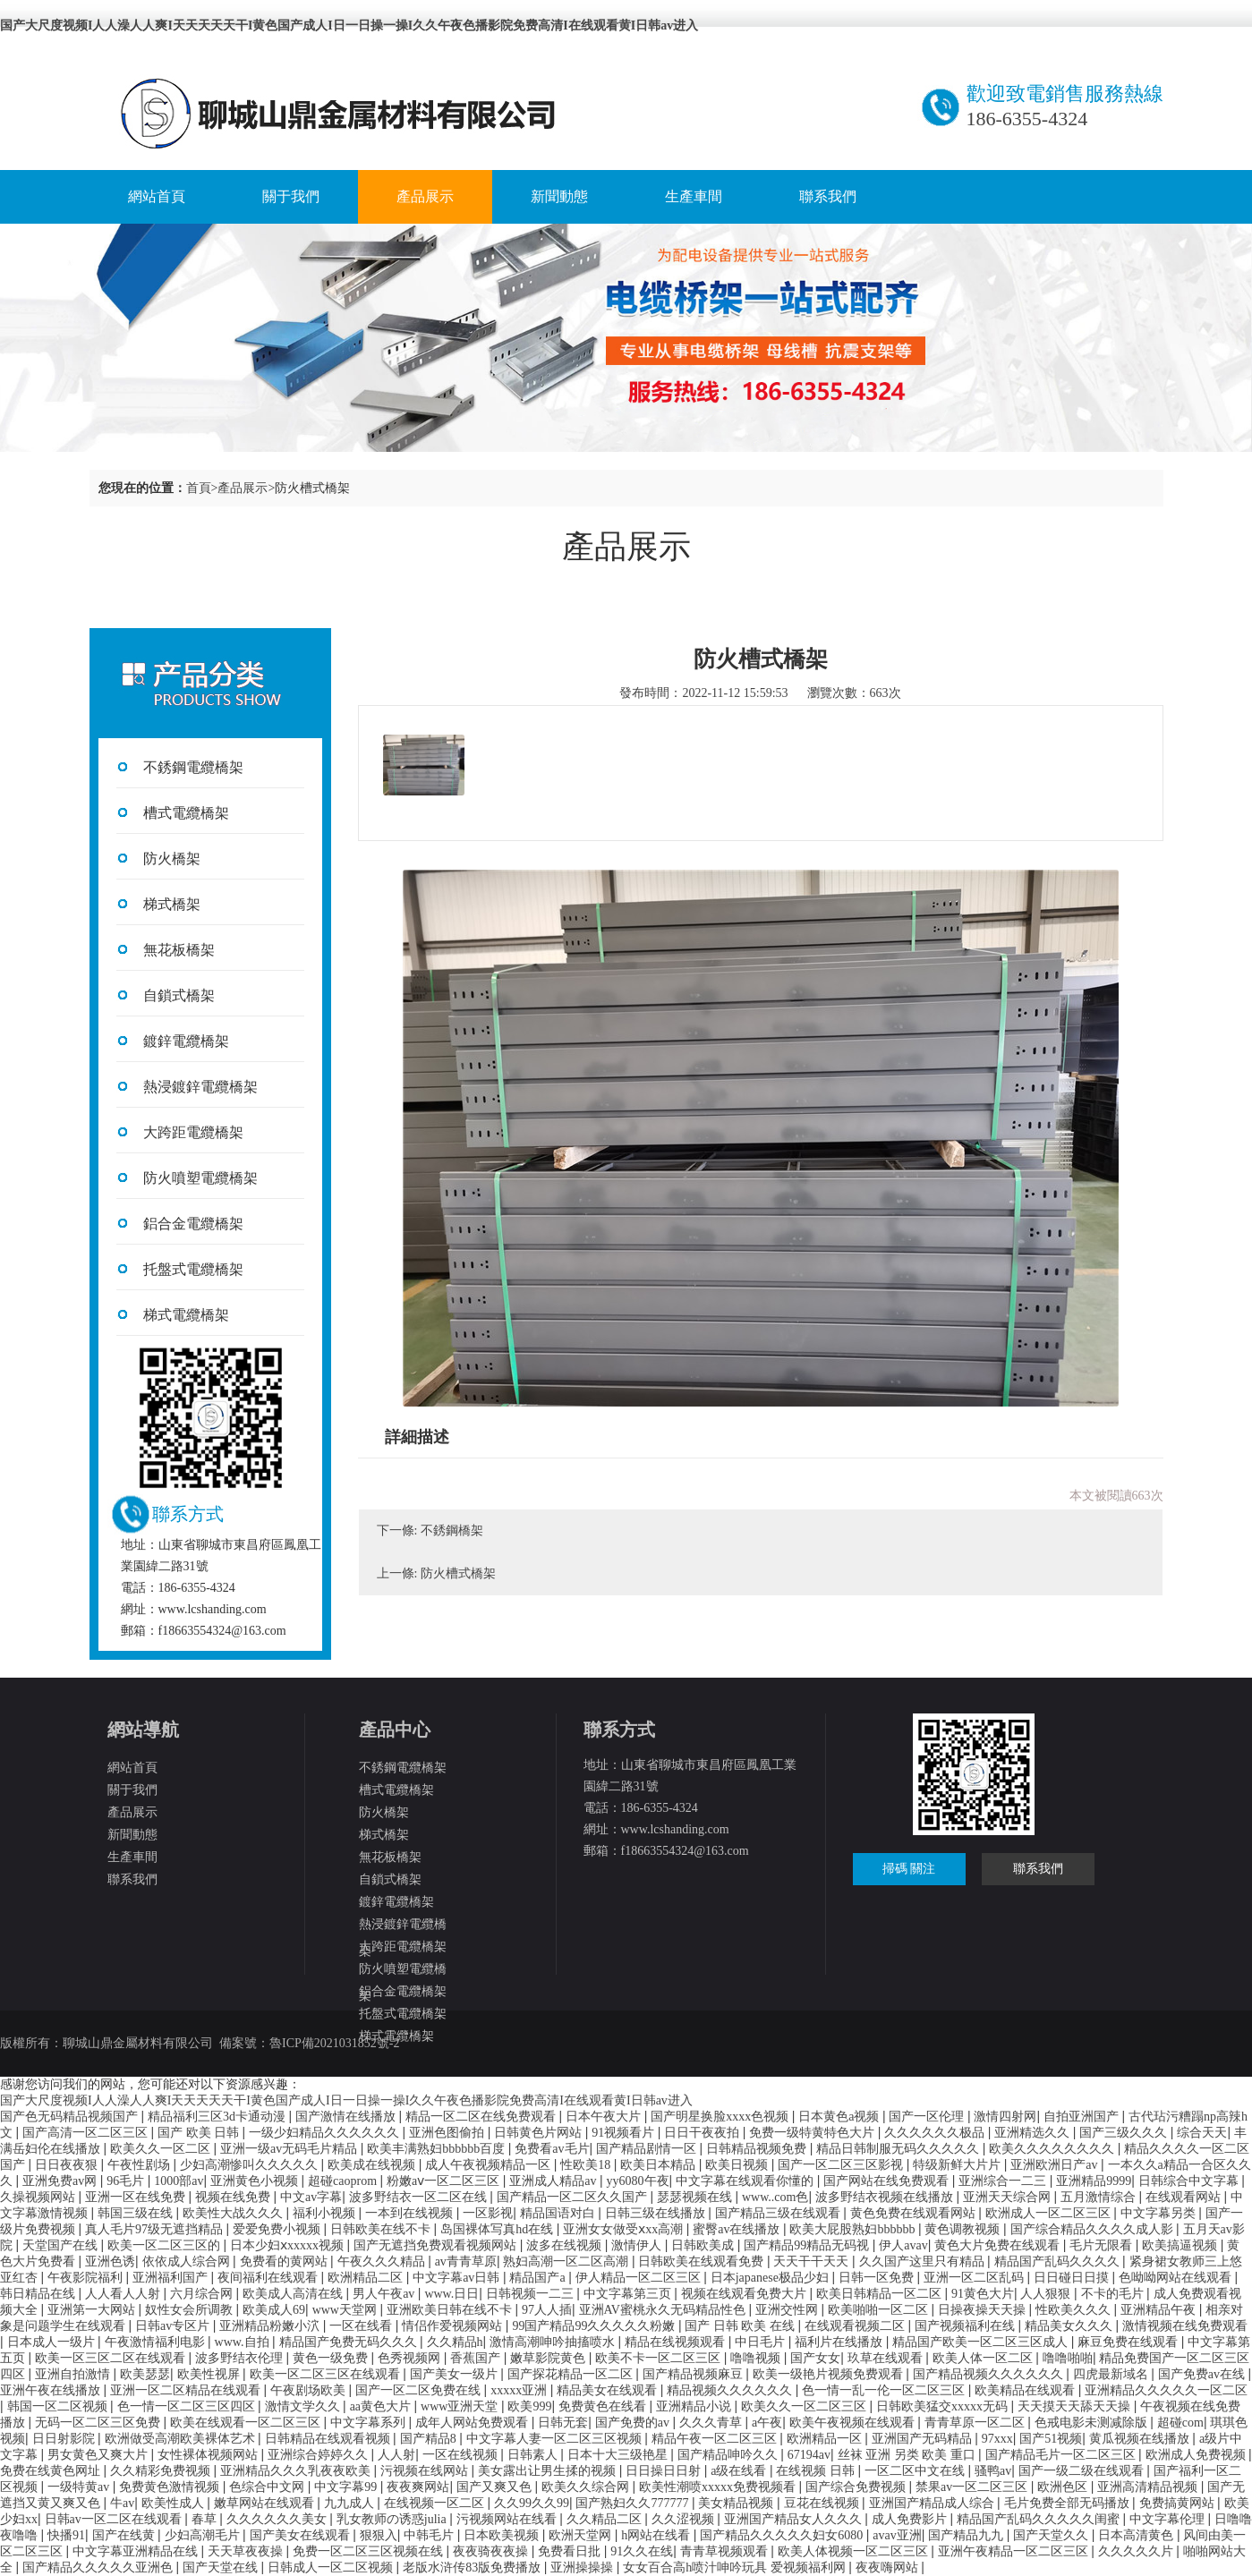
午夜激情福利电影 (157, 2342)
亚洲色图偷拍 (448, 2132)
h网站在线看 (657, 2535)
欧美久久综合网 (587, 2487)
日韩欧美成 (704, 2245)
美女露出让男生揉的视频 (548, 2471)
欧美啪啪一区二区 (880, 2310)
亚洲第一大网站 (93, 2310)
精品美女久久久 (1070, 2326)
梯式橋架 (171, 904)
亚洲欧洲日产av (1055, 2165)
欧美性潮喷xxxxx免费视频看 (719, 2487)
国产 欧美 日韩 (200, 2132)
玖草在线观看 (886, 2358)
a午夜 (767, 2422)
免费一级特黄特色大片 (813, 2132)
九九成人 (351, 2503)
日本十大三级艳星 (619, 2454)
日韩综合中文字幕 (1190, 2181)
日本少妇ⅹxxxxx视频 (288, 2245)
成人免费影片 (911, 2519)
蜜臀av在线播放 (738, 2229)
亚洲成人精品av (554, 2181)
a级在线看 (740, 2471)
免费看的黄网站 (285, 2261)
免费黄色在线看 (604, 2406)
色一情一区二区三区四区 (188, 2406)
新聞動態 (559, 196)
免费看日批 (571, 2551)
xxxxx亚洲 (520, 2390)
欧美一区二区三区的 (165, 2245)
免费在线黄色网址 (52, 2471)
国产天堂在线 (222, 2567)
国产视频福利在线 (966, 2326)
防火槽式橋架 (458, 1573)
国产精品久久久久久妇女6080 (783, 2535)
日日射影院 (65, 2438)
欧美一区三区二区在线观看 (112, 2358)
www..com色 (775, 2197)
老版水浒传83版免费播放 (473, 2567)
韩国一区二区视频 (59, 2406)
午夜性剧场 (140, 2165)
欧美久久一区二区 (162, 2148)
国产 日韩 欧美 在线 (741, 2326)
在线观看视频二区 (856, 2326)
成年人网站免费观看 (473, 2422)
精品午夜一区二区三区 (716, 2438)
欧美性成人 (174, 2503)
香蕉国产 (477, 2358)
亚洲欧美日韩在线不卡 (451, 2310)
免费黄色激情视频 (171, 2487)
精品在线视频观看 (676, 2342)
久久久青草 (712, 2422)
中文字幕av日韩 (458, 2277)
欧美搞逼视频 (1181, 2245)
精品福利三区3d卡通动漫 (218, 2116)
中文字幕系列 (369, 2422)
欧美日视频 (738, 2165)
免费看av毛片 (552, 2148)
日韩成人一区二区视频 (332, 2567)
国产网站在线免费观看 (887, 2181)
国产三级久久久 (1125, 2132)
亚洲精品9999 (1093, 2181)
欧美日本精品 (659, 2165)
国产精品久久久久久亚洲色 (99, 2567)
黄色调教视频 (963, 2229)
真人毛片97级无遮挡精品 (155, 2229)
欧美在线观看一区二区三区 (247, 2422)
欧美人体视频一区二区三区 (855, 2551)
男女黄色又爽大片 (99, 2454)
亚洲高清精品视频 (1149, 2487)
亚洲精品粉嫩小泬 (271, 2326)
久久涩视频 (685, 2519)
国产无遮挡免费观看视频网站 (436, 2245)
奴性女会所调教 (190, 2310)
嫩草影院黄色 (549, 2358)
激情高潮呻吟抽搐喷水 (554, 2342)
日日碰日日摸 (1073, 2277)
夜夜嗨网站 (889, 2567)
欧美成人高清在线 (294, 2293)
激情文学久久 (304, 2406)
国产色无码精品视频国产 (70, 2116)
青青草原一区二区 (976, 2422)
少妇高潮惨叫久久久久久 (250, 2165)
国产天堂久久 (1052, 2535)
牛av (122, 2503)
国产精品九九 (967, 2535)
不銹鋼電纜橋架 (193, 767)
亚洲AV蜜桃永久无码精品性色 (664, 2310)
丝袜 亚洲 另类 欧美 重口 (908, 2454)
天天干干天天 (812, 2261)
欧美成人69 (274, 2310)
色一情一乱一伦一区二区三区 (885, 2390)
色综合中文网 (268, 2487)
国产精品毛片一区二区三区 (1062, 2454)
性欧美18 (587, 2165)
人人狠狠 (1047, 2293)
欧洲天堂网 (582, 2535)
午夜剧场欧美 (309, 2390)
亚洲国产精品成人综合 (933, 2503)
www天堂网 (346, 2310)
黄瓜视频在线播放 (1141, 2438)
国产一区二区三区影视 (842, 2165)
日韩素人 (534, 2454)
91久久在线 (641, 2551)
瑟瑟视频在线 (696, 2197)
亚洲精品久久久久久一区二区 (1166, 2390)
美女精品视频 (737, 2503)
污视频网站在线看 (508, 2519)
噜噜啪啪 (1068, 2358)
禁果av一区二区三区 (973, 2487)
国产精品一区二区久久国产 (574, 2197)
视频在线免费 (234, 2197)
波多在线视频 (565, 2245)
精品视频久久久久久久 (731, 2390)
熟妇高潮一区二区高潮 (567, 2261)
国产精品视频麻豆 (694, 2374)
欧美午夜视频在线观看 (853, 2422)
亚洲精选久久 (1033, 2132)
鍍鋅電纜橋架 (186, 1041)
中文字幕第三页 (629, 2293)
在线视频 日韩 (816, 2471)
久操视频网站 (39, 2197)
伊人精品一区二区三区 (639, 2277)
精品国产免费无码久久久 (350, 2342)
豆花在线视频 (823, 2503)
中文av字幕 (311, 2197)
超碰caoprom (343, 2181)
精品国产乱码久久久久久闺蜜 (1040, 2519)
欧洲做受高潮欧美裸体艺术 (182, 2438)
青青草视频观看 (725, 2551)
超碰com (1180, 2422)
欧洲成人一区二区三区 (1049, 2213)
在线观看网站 (1185, 2197)
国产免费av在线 (1203, 2374)
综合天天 (1202, 2132)
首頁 (198, 488)
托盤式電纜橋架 (193, 1269)
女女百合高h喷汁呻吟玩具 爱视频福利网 (735, 2567)
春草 (206, 2519)
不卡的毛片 (1114, 2293)
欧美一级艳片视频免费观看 (830, 2374)
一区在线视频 (461, 2454)
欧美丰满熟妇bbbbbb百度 (437, 2148)
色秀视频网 (411, 2358)
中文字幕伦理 (1168, 2519)
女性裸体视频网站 (209, 2454)
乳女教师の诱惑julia (392, 2519)
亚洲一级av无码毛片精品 (290, 2148)
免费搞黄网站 (1178, 2503)
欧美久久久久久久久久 (1053, 2148)
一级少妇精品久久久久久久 (326, 2132)
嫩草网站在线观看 (266, 2503)
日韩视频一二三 (531, 2293)
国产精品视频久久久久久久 (990, 2374)
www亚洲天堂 (461, 2406)
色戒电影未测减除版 (1093, 2422)
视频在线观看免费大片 (745, 2293)
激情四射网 (1005, 2116)
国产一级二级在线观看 (1082, 2471)
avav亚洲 (897, 2535)
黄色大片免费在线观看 (998, 2245)
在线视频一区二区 (436, 2503)
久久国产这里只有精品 (923, 2261)
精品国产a (538, 2277)
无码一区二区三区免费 (99, 2422)
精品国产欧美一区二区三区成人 (981, 2342)
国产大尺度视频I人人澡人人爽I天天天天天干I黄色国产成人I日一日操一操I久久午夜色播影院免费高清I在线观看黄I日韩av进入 (349, 25)
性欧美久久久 (1074, 2310)
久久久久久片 (1137, 2551)
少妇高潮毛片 (204, 2535)
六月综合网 (203, 2293)
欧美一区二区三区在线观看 (327, 2374)
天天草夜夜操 (247, 2551)
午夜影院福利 (86, 2277)
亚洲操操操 (583, 2567)
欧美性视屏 (210, 2374)
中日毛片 (761, 2342)
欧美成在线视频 (373, 2165)
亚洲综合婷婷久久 (319, 2454)
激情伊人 (638, 2245)
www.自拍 (243, 2342)
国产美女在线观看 (301, 2535)
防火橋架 (171, 858)
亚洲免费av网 (61, 2181)
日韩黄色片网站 (539, 2132)
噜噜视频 (757, 2358)
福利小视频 (326, 2213)
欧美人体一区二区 (984, 2358)
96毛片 (127, 2181)
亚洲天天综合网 (1008, 2197)
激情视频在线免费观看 (1185, 2326)
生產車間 (693, 196)
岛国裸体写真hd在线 (498, 2229)
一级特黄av (80, 2487)
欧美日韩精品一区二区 (880, 2293)
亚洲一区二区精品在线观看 (187, 2390)
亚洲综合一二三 (1004, 2181)
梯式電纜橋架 (186, 1314)
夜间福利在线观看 (269, 2277)
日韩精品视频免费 (758, 2148)
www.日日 (451, 2293)
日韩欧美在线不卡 (382, 2229)
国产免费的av (634, 2422)
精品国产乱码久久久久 (1058, 2261)
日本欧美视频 (503, 2535)
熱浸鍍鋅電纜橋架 (200, 1086)
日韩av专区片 (174, 2326)
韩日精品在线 (39, 2293)
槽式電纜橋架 (186, 812)
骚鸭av (993, 2471)
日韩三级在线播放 (657, 2213)
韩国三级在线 (137, 2213)
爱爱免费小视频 (278, 2229)
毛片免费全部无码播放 (1068, 2503)
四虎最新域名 (1112, 2374)
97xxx (997, 2438)
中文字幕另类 (1159, 2213)
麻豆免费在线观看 (1129, 2342)
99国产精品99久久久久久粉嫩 (595, 2326)
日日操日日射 (665, 2471)
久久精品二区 (605, 2519)
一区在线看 (362, 2326)
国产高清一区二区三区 (86, 2132)
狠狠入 (378, 2535)
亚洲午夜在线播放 (52, 2390)
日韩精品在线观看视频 (329, 2438)
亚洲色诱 (110, 2261)
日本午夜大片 (605, 2116)
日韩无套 (563, 2422)
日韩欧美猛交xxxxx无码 (943, 2406)
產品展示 (425, 196)
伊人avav (903, 2245)
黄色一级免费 (332, 2358)
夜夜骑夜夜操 (492, 2551)
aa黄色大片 (382, 2406)
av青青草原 (466, 2261)
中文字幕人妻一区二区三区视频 (555, 2438)
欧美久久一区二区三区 (805, 2406)
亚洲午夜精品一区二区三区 (1015, 2551)
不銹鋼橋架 (452, 1530)
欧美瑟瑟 (145, 2374)
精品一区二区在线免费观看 (482, 2116)
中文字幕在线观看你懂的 (746, 2181)
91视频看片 (625, 2132)
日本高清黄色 (1137, 2535)
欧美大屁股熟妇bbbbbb (853, 2229)
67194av (809, 2454)
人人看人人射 (124, 2293)
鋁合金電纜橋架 (193, 1223)
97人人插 (547, 2310)
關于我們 (290, 196)
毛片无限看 (1102, 2245)
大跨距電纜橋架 (193, 1132)
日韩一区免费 (878, 2277)
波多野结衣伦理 (240, 2358)
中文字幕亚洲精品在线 (136, 2551)
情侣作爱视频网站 (454, 2326)
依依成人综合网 (188, 2261)
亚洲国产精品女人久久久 (794, 2519)
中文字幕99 (347, 2487)
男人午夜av (385, 2293)
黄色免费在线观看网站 (914, 2213)
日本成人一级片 (52, 2342)
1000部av (178, 2181)
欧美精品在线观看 (1026, 2390)
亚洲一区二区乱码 (975, 2277)
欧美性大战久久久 (234, 2213)
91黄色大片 (982, 2293)
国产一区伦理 (928, 2116)
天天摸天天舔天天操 (1076, 2406)
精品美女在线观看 (608, 2390)
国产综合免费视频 (857, 2487)
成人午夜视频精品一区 (489, 2165)
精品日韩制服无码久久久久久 (899, 2148)
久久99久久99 (531, 2503)
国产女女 (815, 2358)
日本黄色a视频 (840, 2116)
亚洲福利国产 (171, 2277)
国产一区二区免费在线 (419, 2390)
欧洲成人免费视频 (1197, 2454)
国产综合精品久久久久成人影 (1093, 2229)
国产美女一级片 (455, 2374)
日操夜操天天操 (983, 2310)
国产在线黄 (125, 2535)
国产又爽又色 (495, 2487)
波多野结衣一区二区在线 (419, 2197)
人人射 (396, 2454)
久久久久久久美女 (278, 2519)
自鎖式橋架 (179, 995)
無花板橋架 (179, 949)
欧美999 (529, 2406)
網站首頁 (156, 196)
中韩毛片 (430, 2535)
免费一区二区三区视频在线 (370, 2551)
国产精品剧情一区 (648, 2148)
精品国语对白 (559, 2213)
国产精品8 (430, 2438)
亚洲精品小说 (695, 2406)
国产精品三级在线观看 (779, 2213)
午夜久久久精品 (383, 2261)
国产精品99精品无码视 (808, 2245)
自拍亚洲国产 (1082, 2116)
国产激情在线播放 (347, 2116)
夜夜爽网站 (418, 2487)
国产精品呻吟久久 (729, 2454)
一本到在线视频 (410, 2213)
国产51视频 (1050, 2438)
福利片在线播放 (840, 2342)
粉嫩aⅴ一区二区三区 (445, 2181)
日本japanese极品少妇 (771, 2277)
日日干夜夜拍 (703, 2132)
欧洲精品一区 (826, 2438)
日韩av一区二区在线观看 (115, 2519)
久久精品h (455, 2342)
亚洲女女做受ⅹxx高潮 (624, 2229)
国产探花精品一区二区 (571, 2374)
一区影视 (488, 2213)
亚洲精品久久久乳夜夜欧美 (297, 2471)
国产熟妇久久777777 (633, 2503)
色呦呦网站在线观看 (1177, 2277)
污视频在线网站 (426, 2471)
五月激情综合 (1099, 2197)
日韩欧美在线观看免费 (702, 2261)
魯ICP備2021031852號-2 (334, 2043)
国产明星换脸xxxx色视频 (721, 2116)
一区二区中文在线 (916, 2471)
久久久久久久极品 (936, 2132)
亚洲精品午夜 (1159, 2310)
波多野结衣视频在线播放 (886, 2197)
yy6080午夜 (638, 2181)
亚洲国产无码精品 (923, 2438)
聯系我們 (827, 196)
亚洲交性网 (788, 2310)
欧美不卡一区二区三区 (659, 2358)
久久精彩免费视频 (162, 2471)
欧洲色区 (1064, 2487)
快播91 (66, 2535)
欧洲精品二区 (367, 2277)
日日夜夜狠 (68, 2165)
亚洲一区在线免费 (137, 2197)
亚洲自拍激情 (74, 2374)
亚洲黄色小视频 (256, 2181)
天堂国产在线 (61, 2245)
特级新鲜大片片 (958, 2165)
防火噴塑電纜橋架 (200, 1178)
